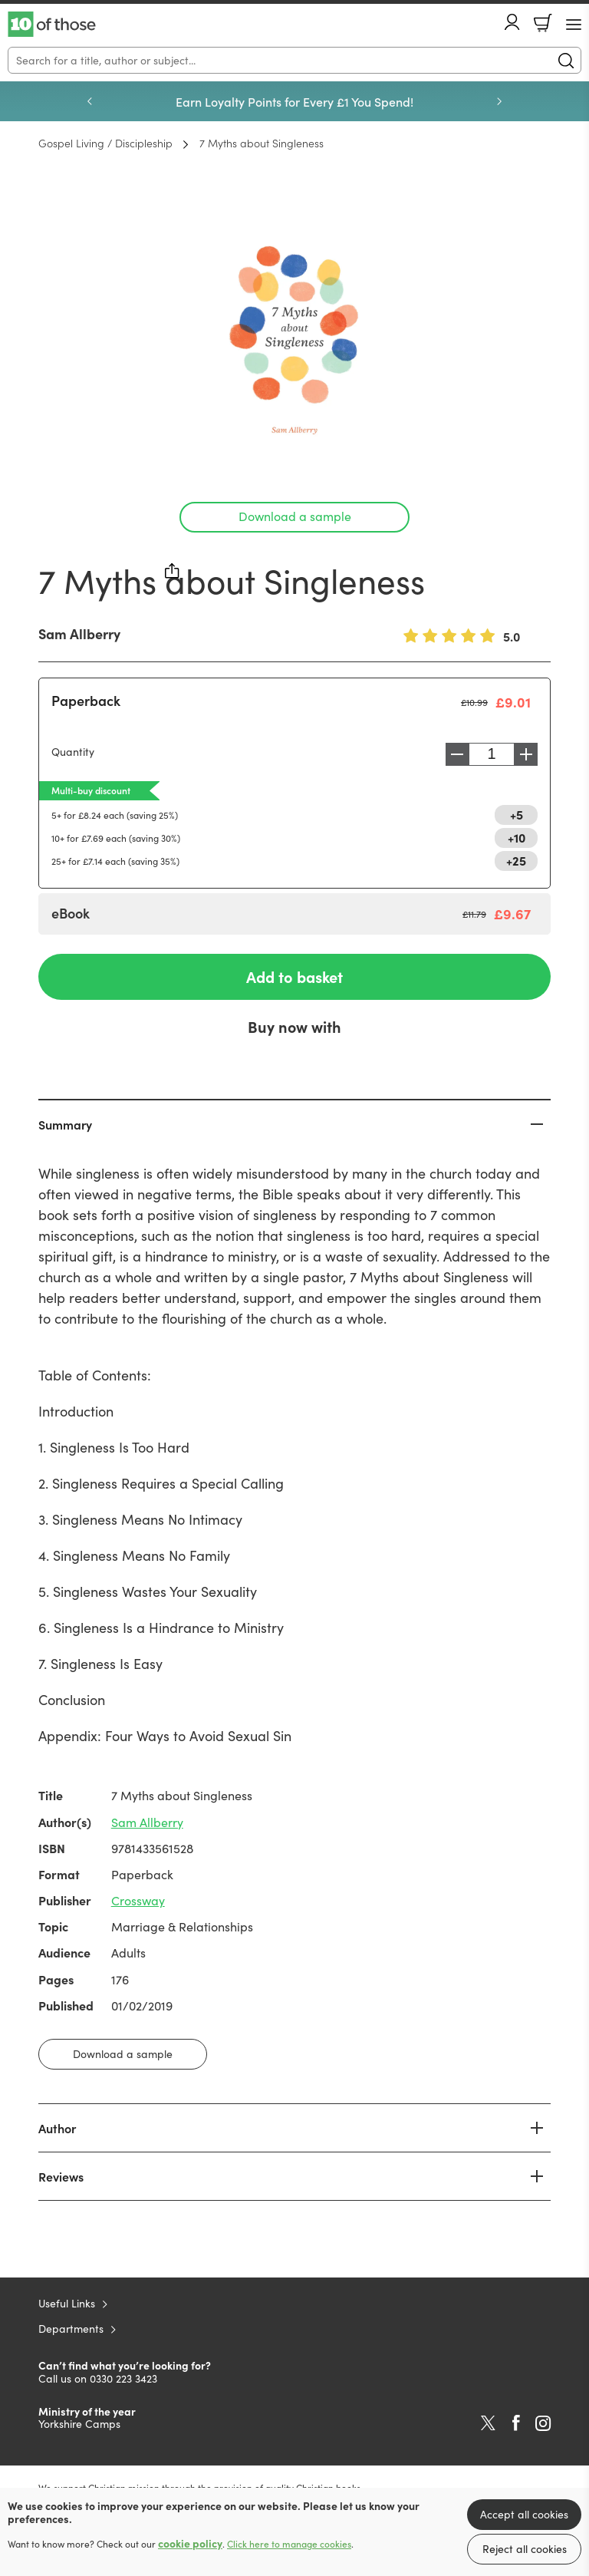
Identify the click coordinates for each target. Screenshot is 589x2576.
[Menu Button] (573, 24)
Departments (71, 2328)
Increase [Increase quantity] (530, 754)
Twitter (488, 2423)
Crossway (138, 1900)
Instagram (543, 2423)
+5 (516, 814)
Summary (65, 1124)
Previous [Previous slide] (89, 101)
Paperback (85, 700)
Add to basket (294, 976)
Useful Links (66, 2303)
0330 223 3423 (123, 2378)
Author (57, 2127)
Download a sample (295, 516)
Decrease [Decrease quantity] (453, 754)
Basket (543, 23)
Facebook (516, 2423)
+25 (516, 860)
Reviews (61, 2176)
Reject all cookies (524, 2548)
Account (512, 22)
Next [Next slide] (499, 101)
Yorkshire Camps (79, 2423)
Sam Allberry (79, 633)
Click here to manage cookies (289, 2543)
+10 (516, 837)
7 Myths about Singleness (261, 142)
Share (172, 571)
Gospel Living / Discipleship (105, 142)
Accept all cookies (524, 2514)
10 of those (52, 25)
